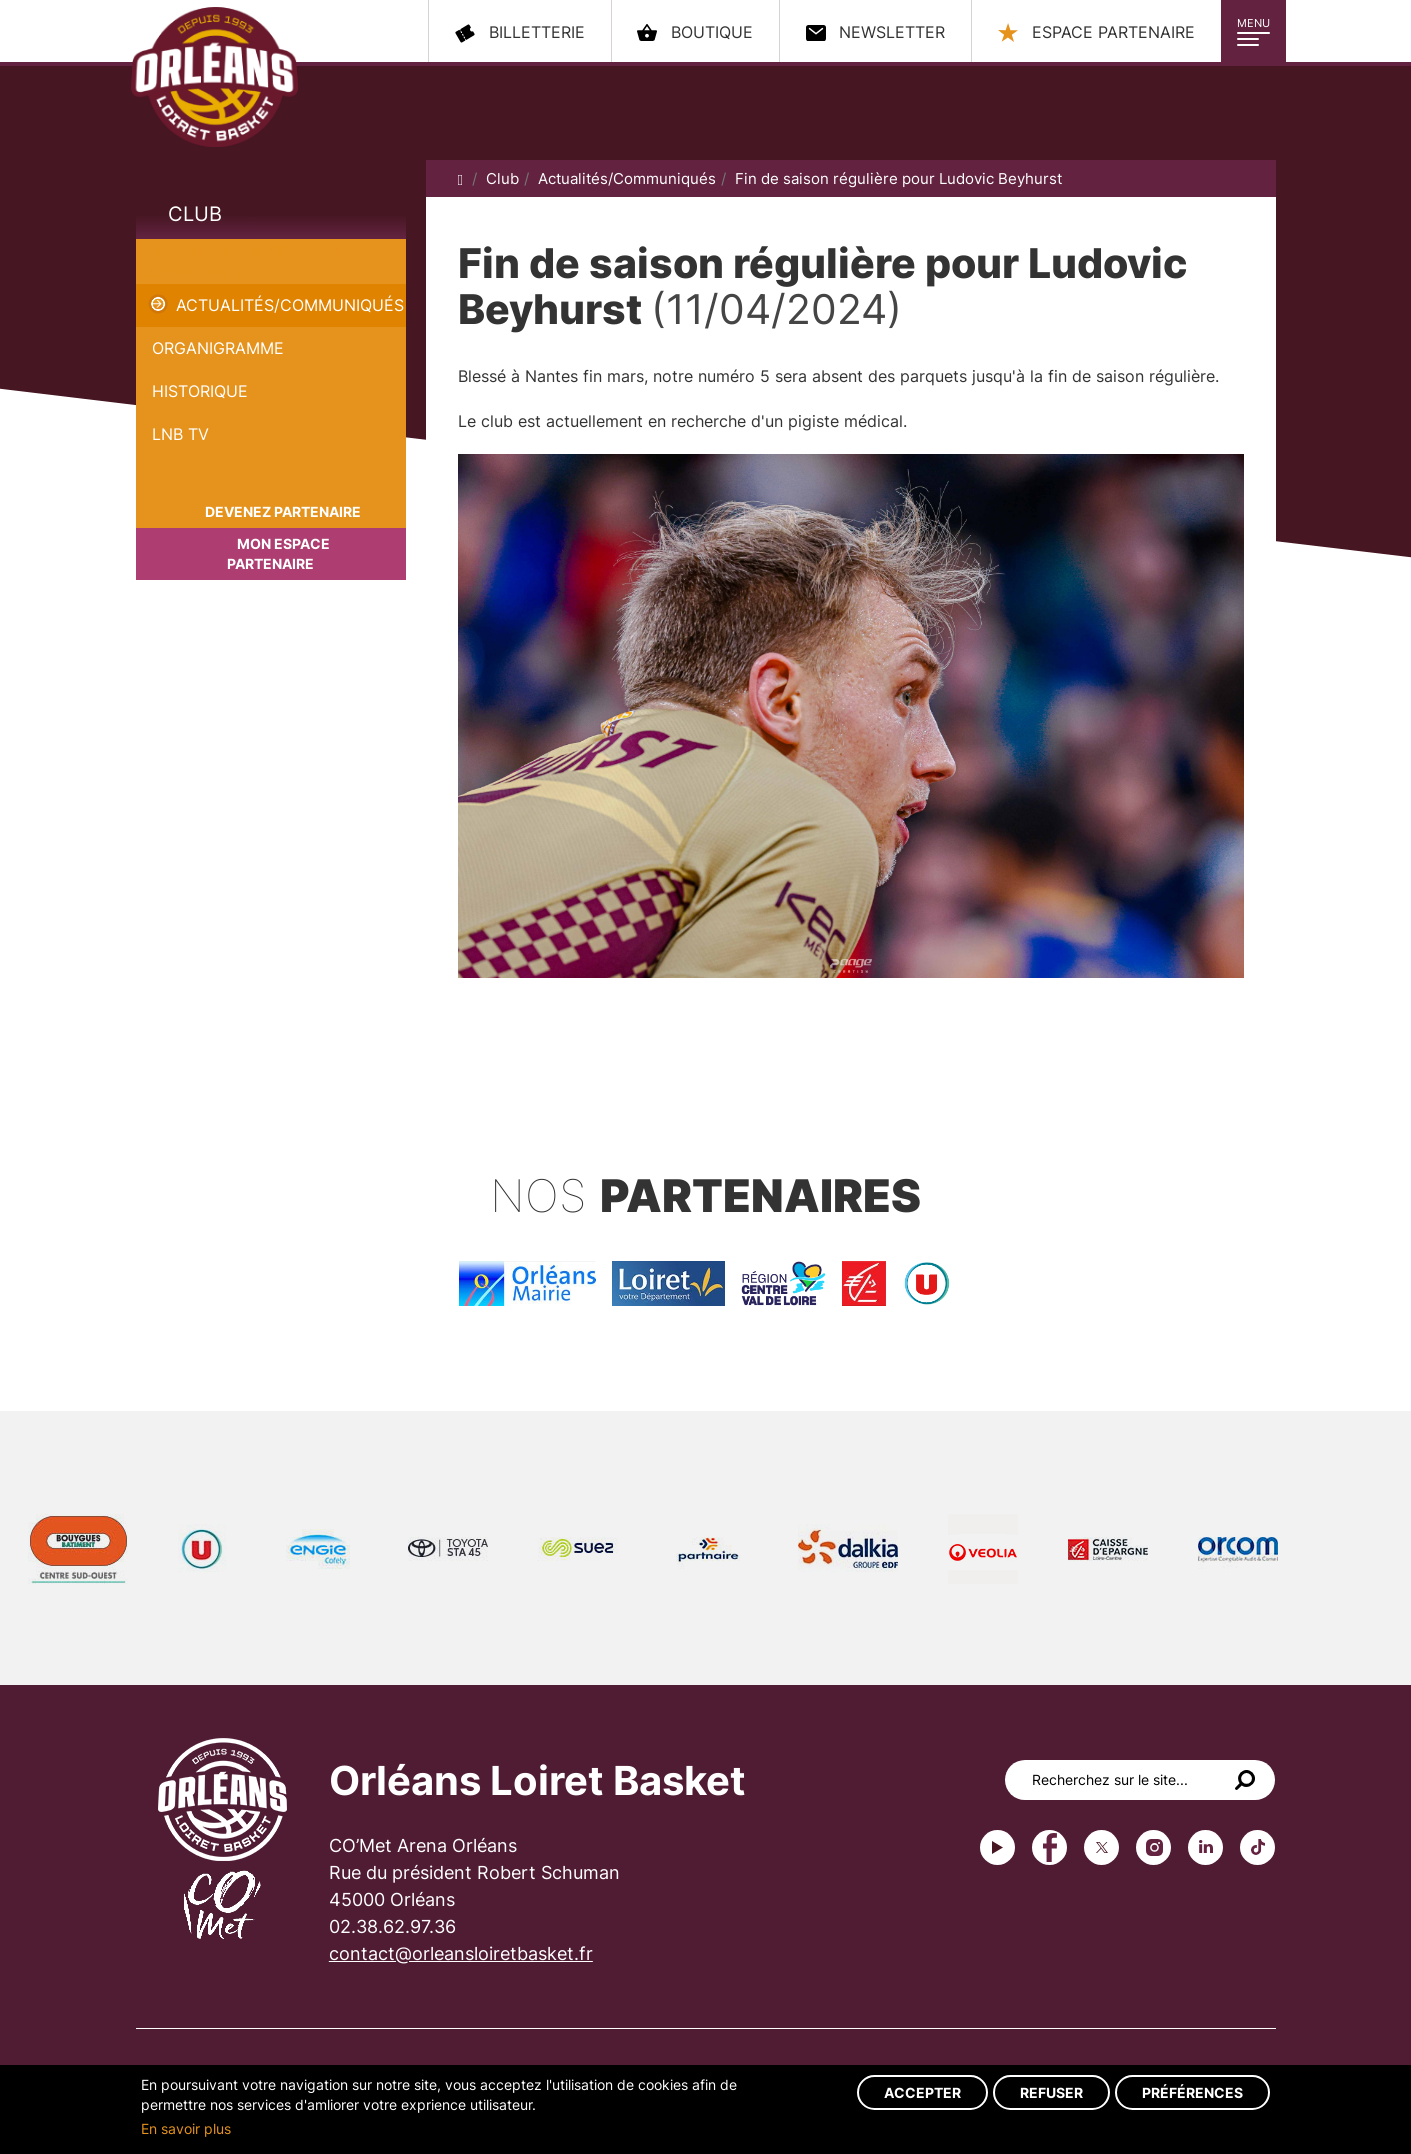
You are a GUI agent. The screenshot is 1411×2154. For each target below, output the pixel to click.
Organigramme (218, 348)
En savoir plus (186, 2128)
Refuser (1051, 2092)
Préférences (1192, 2092)
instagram (1153, 1847)
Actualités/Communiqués (290, 305)
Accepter (922, 2092)
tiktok (1257, 1847)
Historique (200, 391)
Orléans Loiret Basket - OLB (219, 81)
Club (195, 214)
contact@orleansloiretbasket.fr (461, 1953)
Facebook (1049, 1847)
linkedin (1205, 1847)
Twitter (1101, 1847)
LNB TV (180, 434)
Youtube (997, 1847)
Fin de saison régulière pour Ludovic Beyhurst (898, 178)
